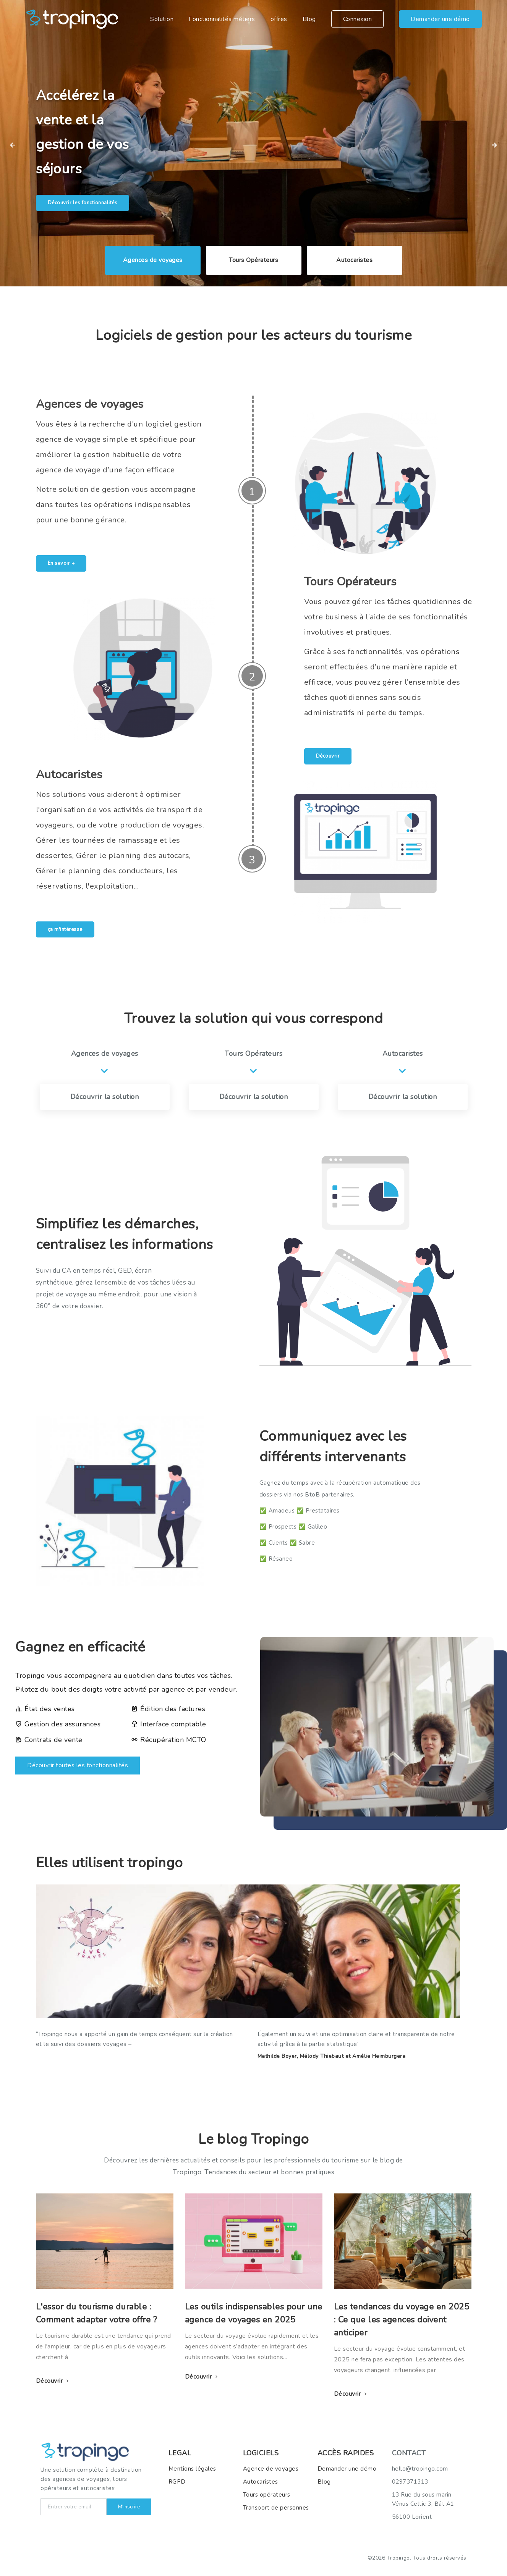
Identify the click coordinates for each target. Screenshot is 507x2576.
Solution (161, 19)
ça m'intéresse (65, 929)
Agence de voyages (271, 2469)
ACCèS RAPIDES (345, 2453)
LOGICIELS (261, 2453)
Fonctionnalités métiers (222, 19)
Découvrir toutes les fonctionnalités (77, 1765)
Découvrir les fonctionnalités (83, 202)
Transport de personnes (276, 2507)
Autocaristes (260, 2482)
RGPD (177, 2482)
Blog (309, 19)
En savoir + (61, 563)
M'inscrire (129, 2506)
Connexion (357, 19)
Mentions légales (192, 2469)
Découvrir (328, 756)
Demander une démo (440, 19)
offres (279, 19)
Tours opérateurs (266, 2494)
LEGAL (179, 2453)
